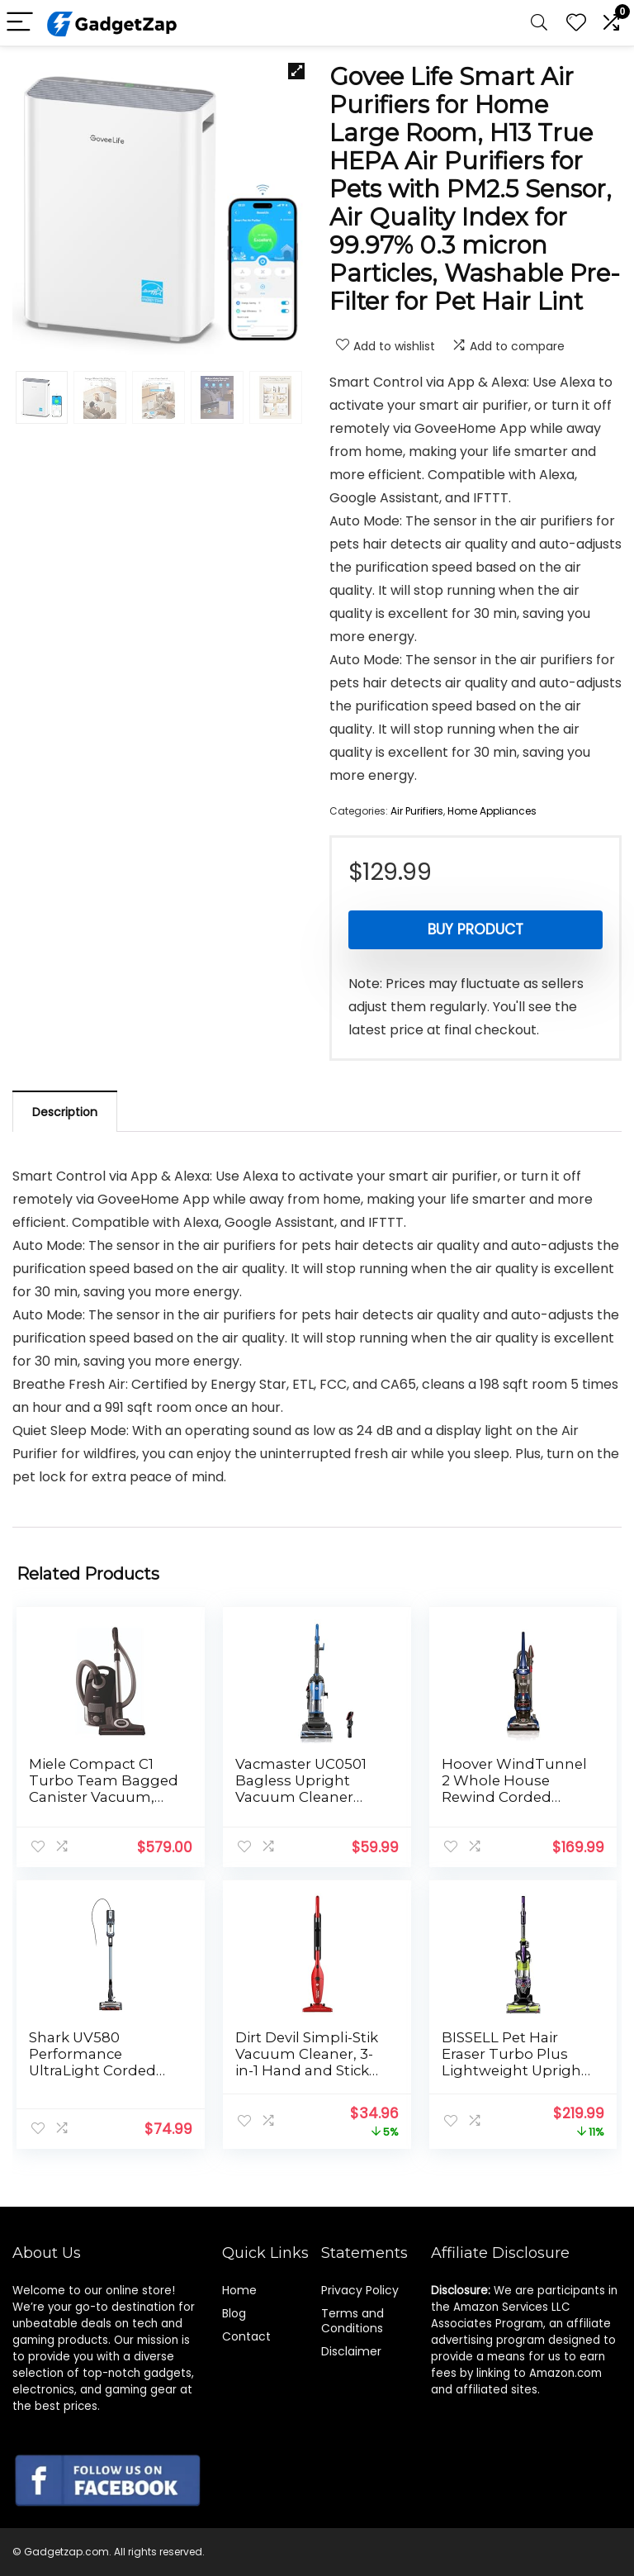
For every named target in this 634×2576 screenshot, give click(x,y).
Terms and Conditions (352, 2320)
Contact (246, 2336)
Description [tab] (64, 1112)
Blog (234, 2313)
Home (239, 2290)
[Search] (539, 23)
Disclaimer (351, 2351)
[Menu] (20, 23)
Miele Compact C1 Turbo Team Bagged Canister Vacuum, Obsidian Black (103, 1789)
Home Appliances (492, 811)
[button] (296, 71)
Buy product (475, 929)
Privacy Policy (360, 2290)
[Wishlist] (576, 22)
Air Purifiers (416, 811)
